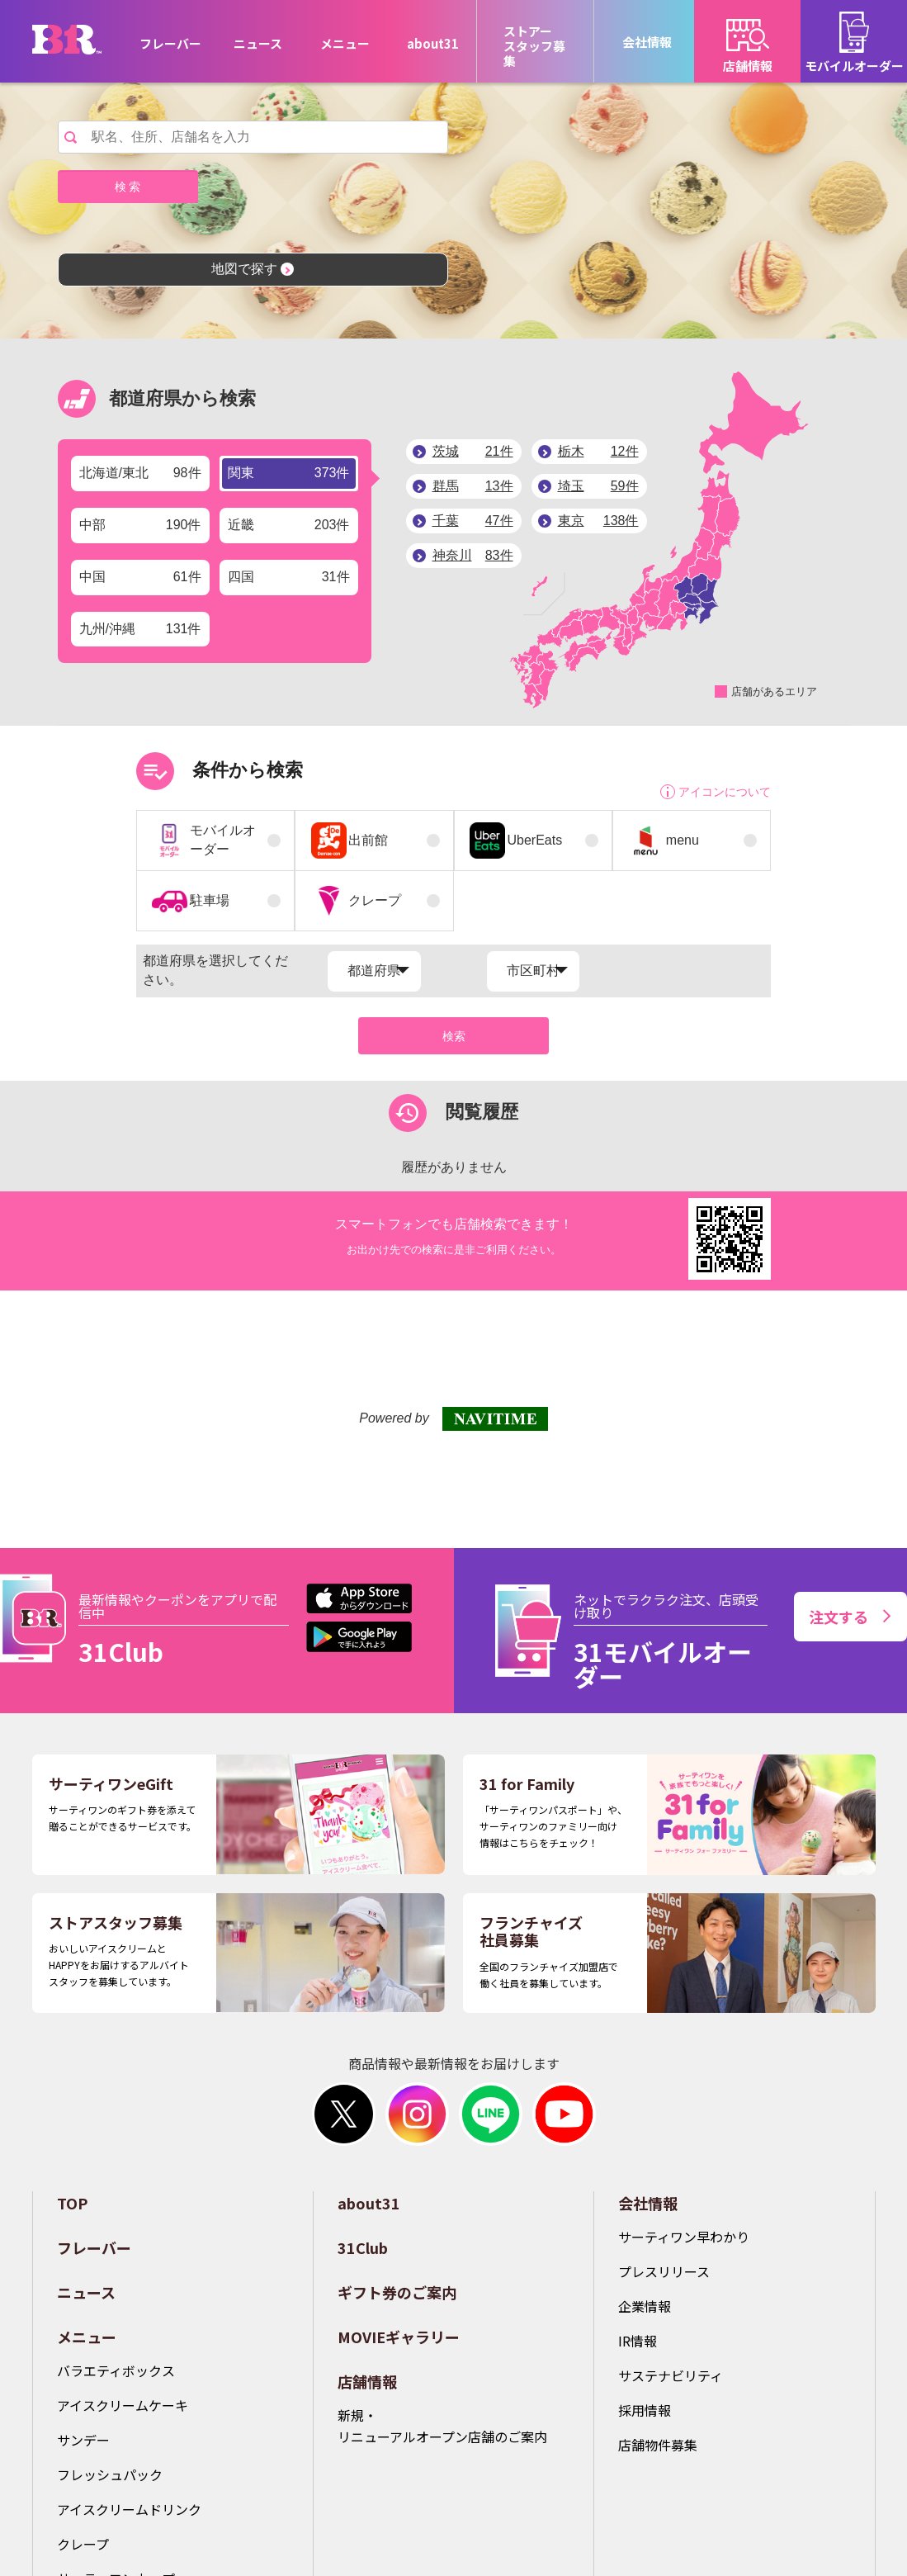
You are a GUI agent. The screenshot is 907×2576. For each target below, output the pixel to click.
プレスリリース (664, 2271)
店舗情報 (367, 2381)
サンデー (83, 2440)
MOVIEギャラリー (399, 2336)
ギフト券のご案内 (397, 2292)
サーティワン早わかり (683, 2237)
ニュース (258, 43)
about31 (433, 43)
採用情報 (644, 2410)
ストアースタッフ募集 (534, 45)
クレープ (83, 2544)
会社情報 (648, 2203)
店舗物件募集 (657, 2445)
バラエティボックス (116, 2370)
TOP (72, 2203)
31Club (363, 2247)
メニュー (86, 2336)
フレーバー (170, 43)
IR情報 (637, 2341)
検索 (453, 1036)
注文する (849, 1616)
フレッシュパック (110, 2474)
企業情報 (644, 2306)
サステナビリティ (670, 2375)
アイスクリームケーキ (122, 2405)
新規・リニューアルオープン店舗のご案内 (442, 2425)
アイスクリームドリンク (129, 2509)
